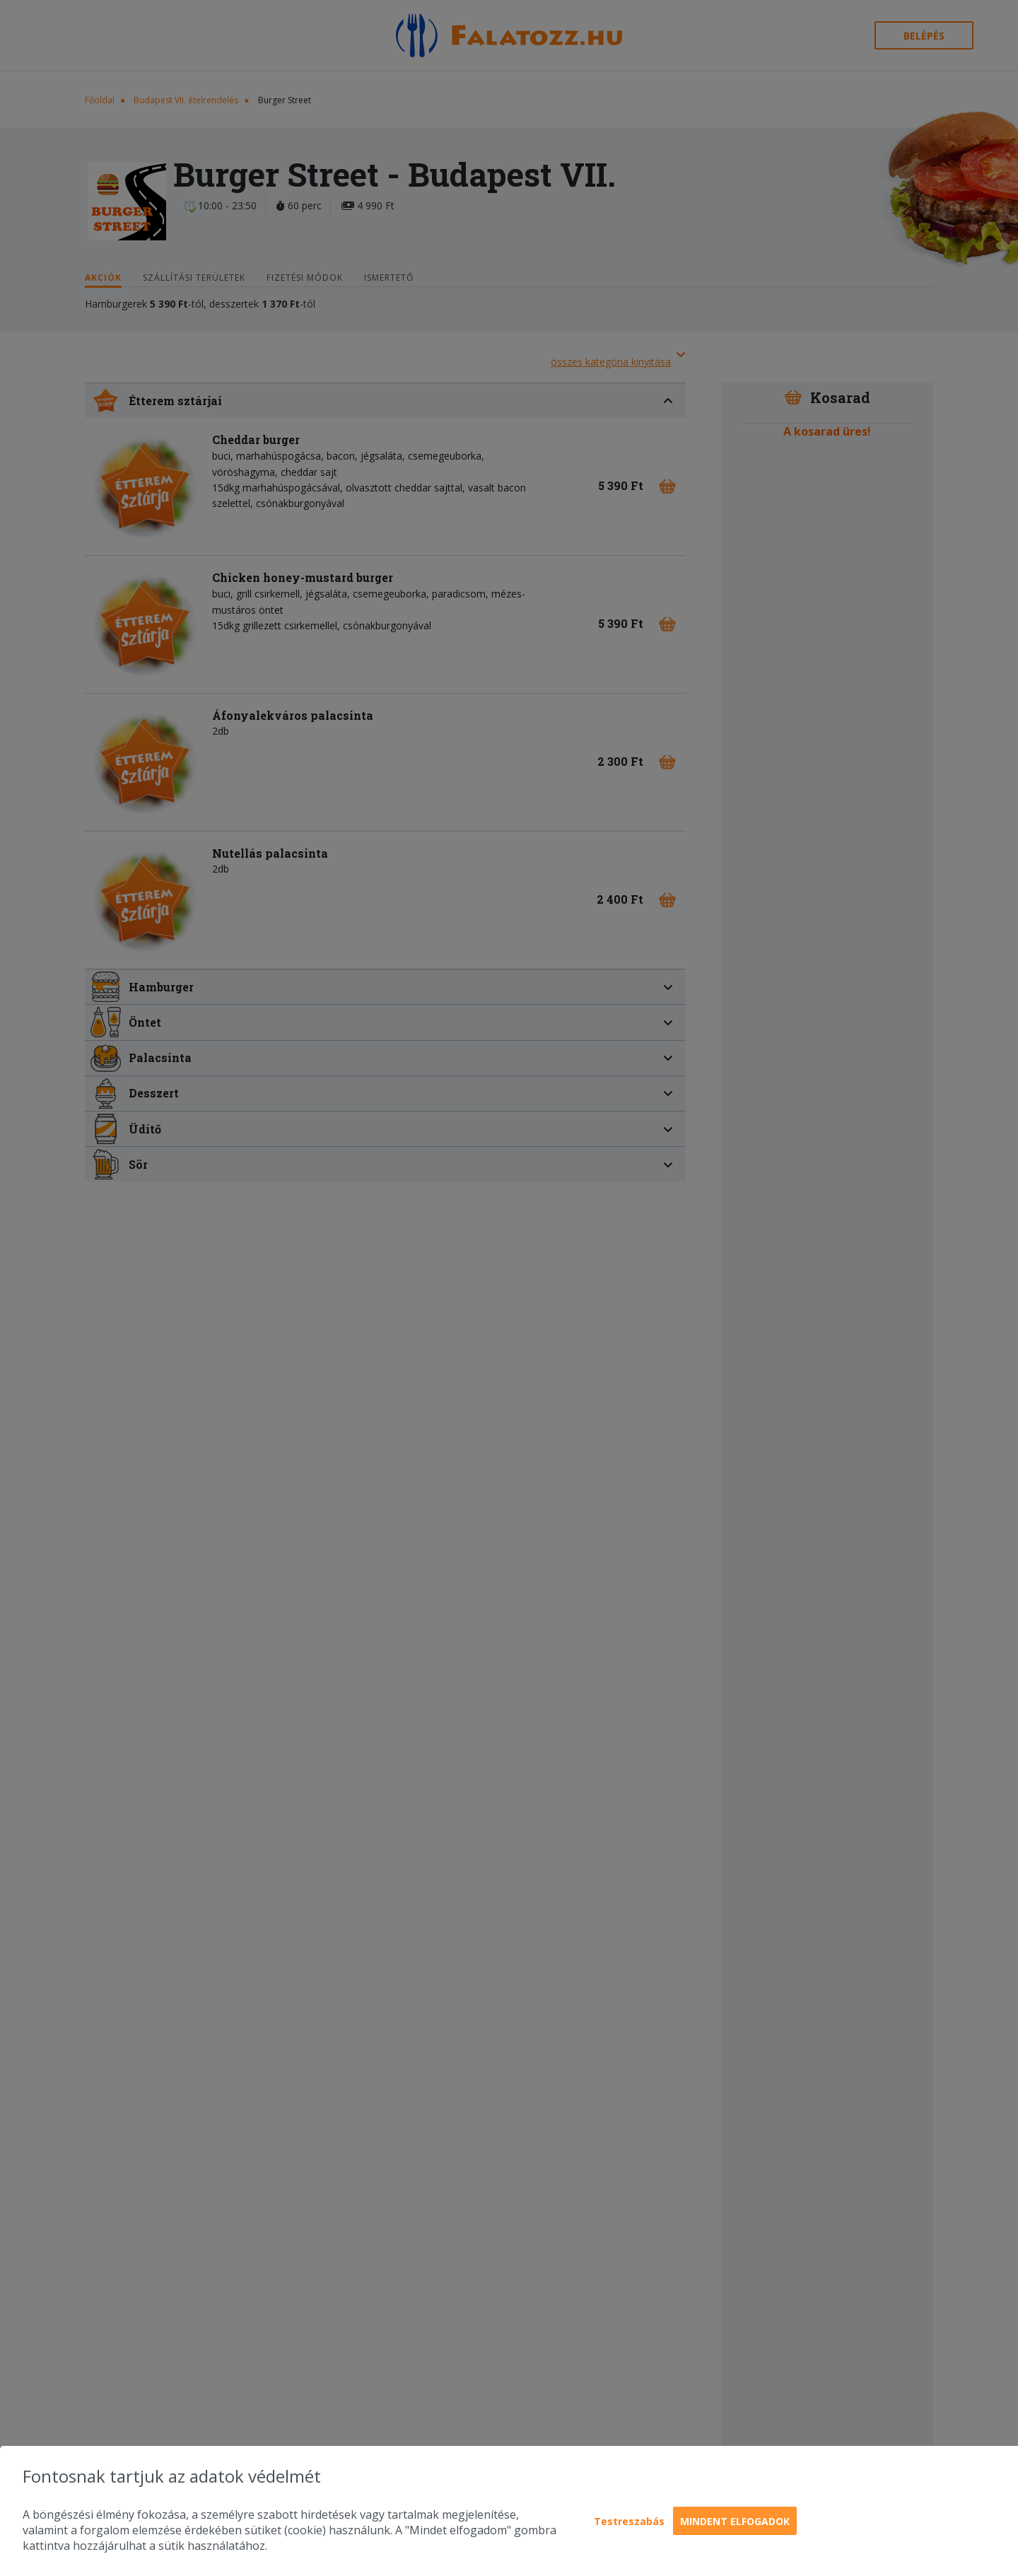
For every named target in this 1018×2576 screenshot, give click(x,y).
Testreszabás (629, 2521)
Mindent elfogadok (735, 2521)
